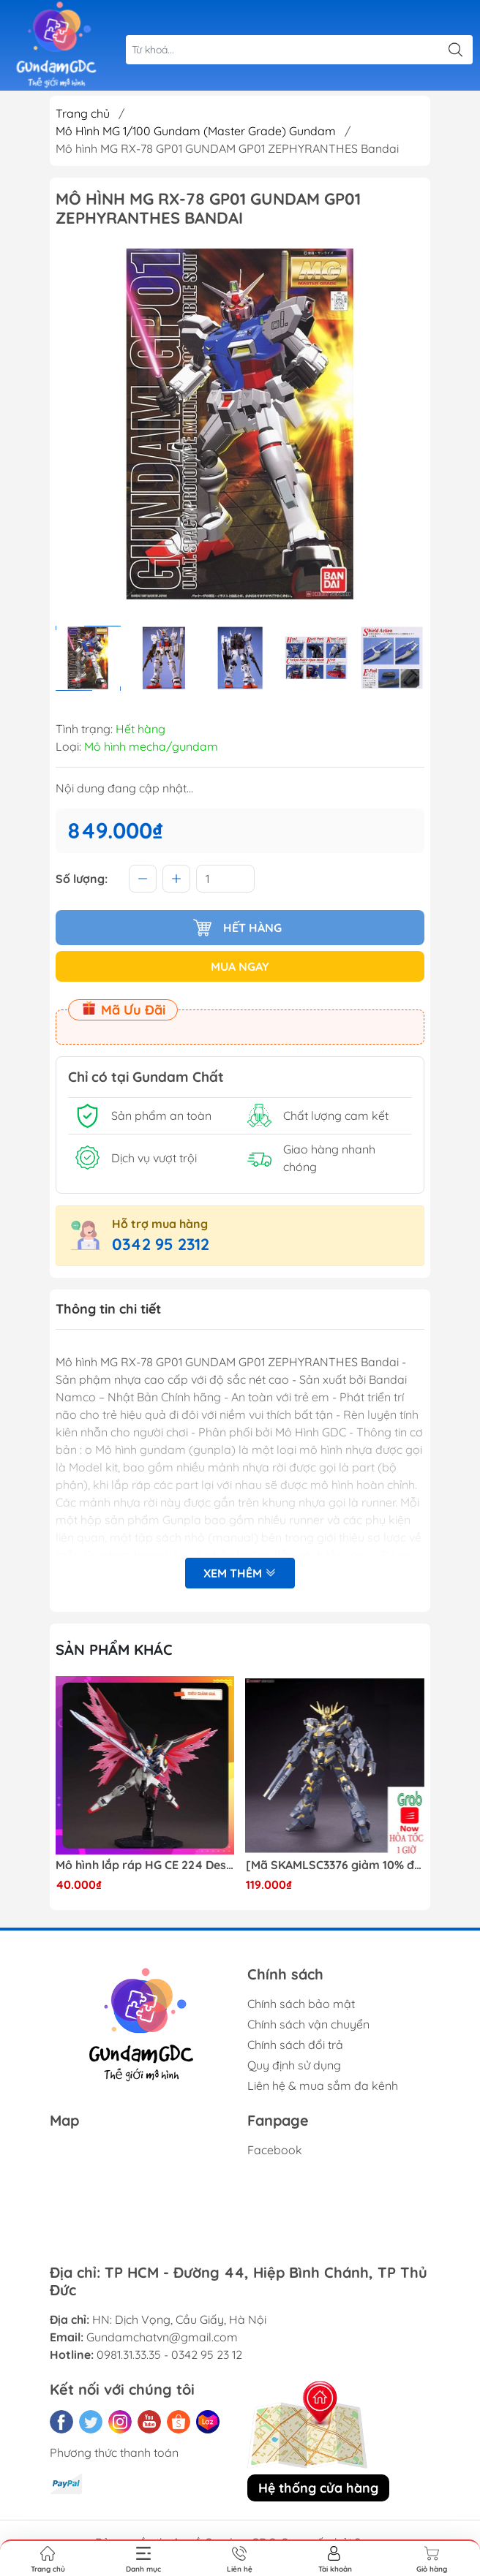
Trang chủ (83, 113)
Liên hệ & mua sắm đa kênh (322, 2085)
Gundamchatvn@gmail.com (162, 2337)
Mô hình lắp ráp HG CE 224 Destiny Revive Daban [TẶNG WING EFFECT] (145, 1865)
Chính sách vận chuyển (308, 2024)
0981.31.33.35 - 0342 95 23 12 (169, 2354)
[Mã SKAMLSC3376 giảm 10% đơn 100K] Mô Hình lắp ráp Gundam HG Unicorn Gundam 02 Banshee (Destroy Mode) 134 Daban (335, 1865)
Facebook (274, 2150)
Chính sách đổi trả (295, 2044)
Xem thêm (240, 1573)
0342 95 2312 (160, 1244)
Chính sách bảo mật (301, 2003)
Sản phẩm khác (114, 1649)
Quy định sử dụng (294, 2065)
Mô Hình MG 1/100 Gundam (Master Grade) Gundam (196, 131)
